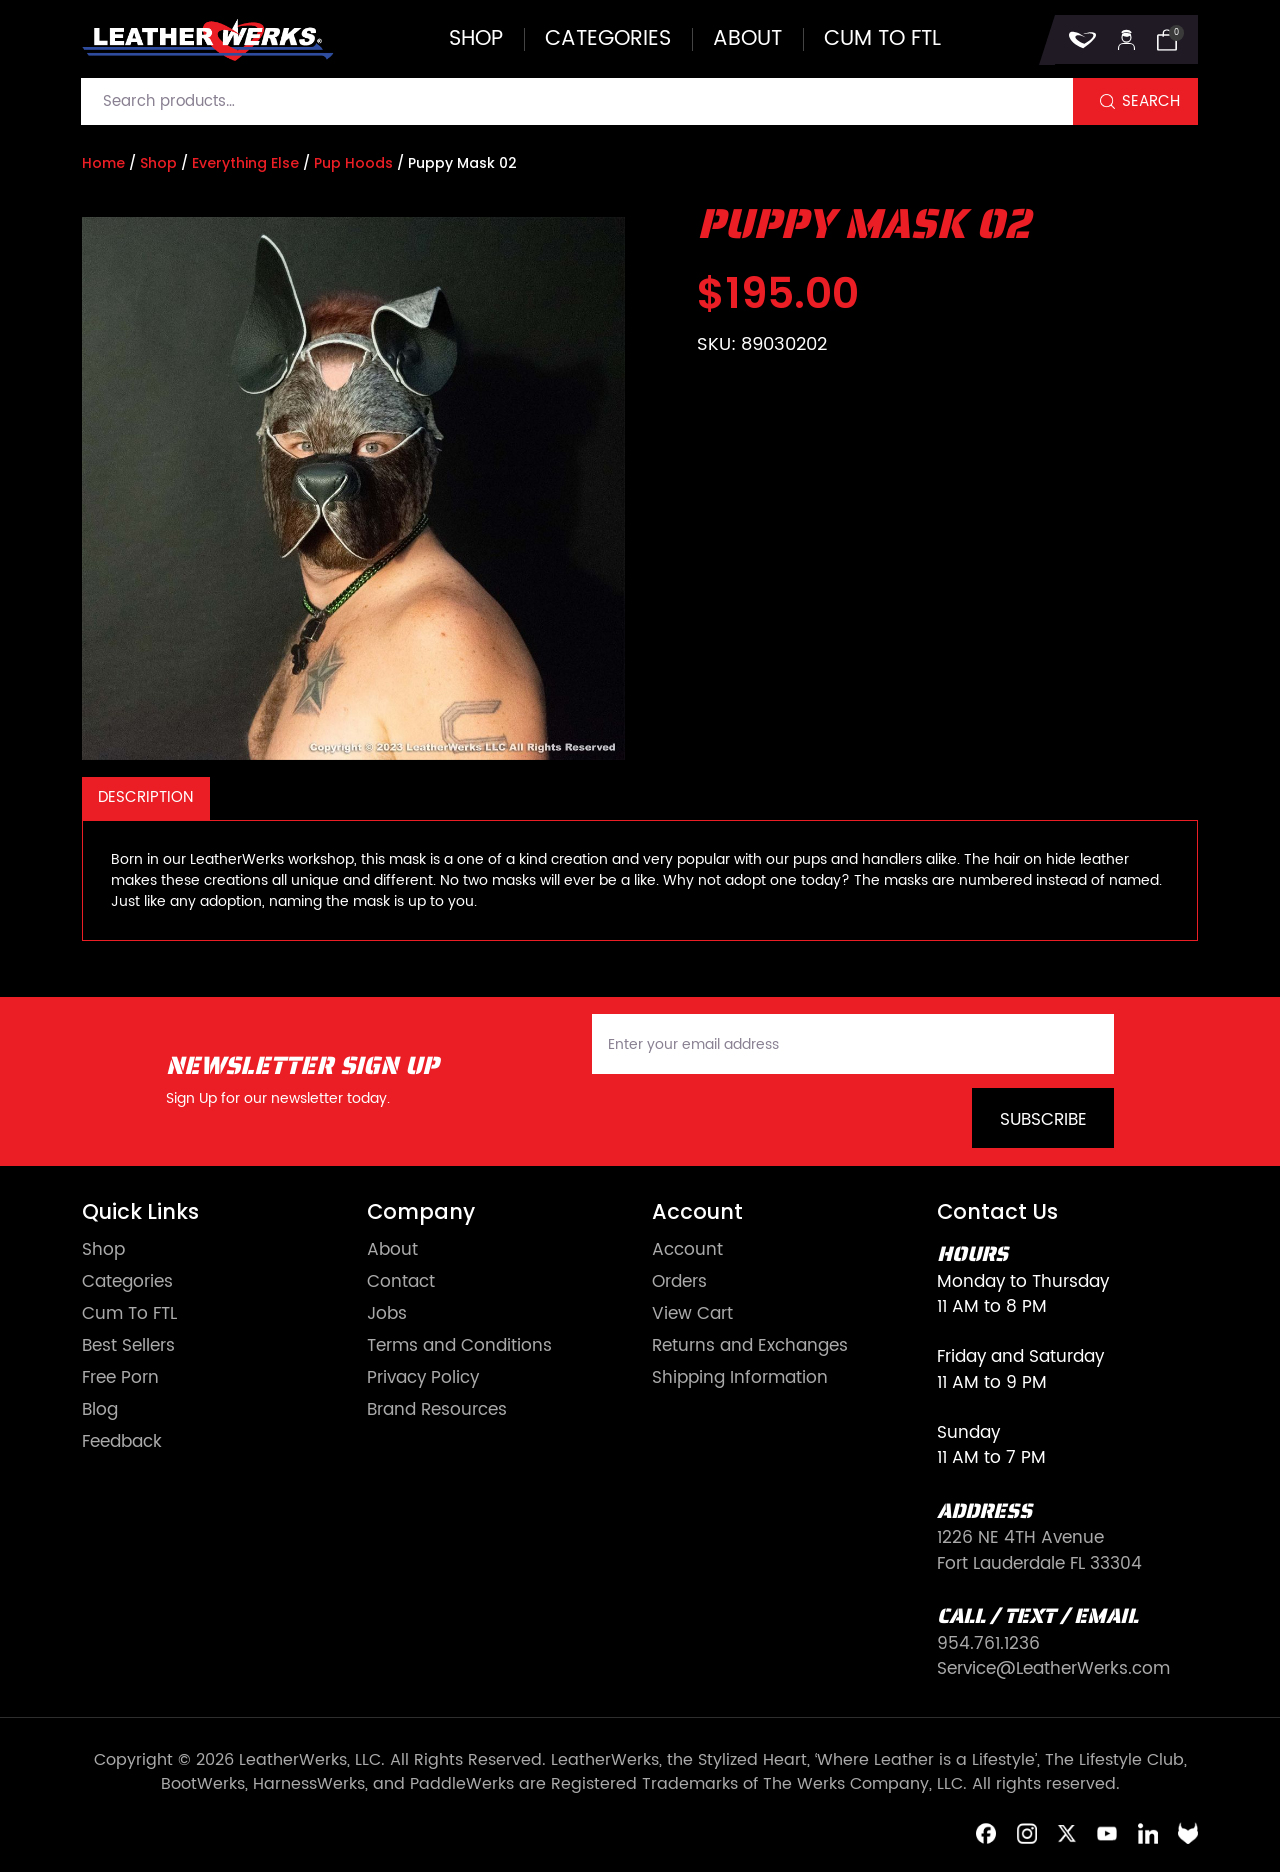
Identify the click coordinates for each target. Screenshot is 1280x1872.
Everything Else (245, 163)
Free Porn (120, 1378)
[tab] (146, 798)
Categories (608, 39)
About (747, 39)
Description (145, 797)
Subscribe (1043, 1120)
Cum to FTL (882, 39)
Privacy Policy (423, 1378)
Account (687, 1250)
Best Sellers (128, 1346)
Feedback (122, 1442)
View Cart (692, 1314)
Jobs (387, 1314)
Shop (476, 39)
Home (103, 163)
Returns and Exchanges (750, 1346)
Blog (100, 1410)
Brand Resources (437, 1410)
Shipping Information (740, 1378)
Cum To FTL (129, 1314)
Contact (401, 1282)
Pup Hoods (353, 163)
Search (1151, 101)
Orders (679, 1282)
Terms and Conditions (459, 1346)
